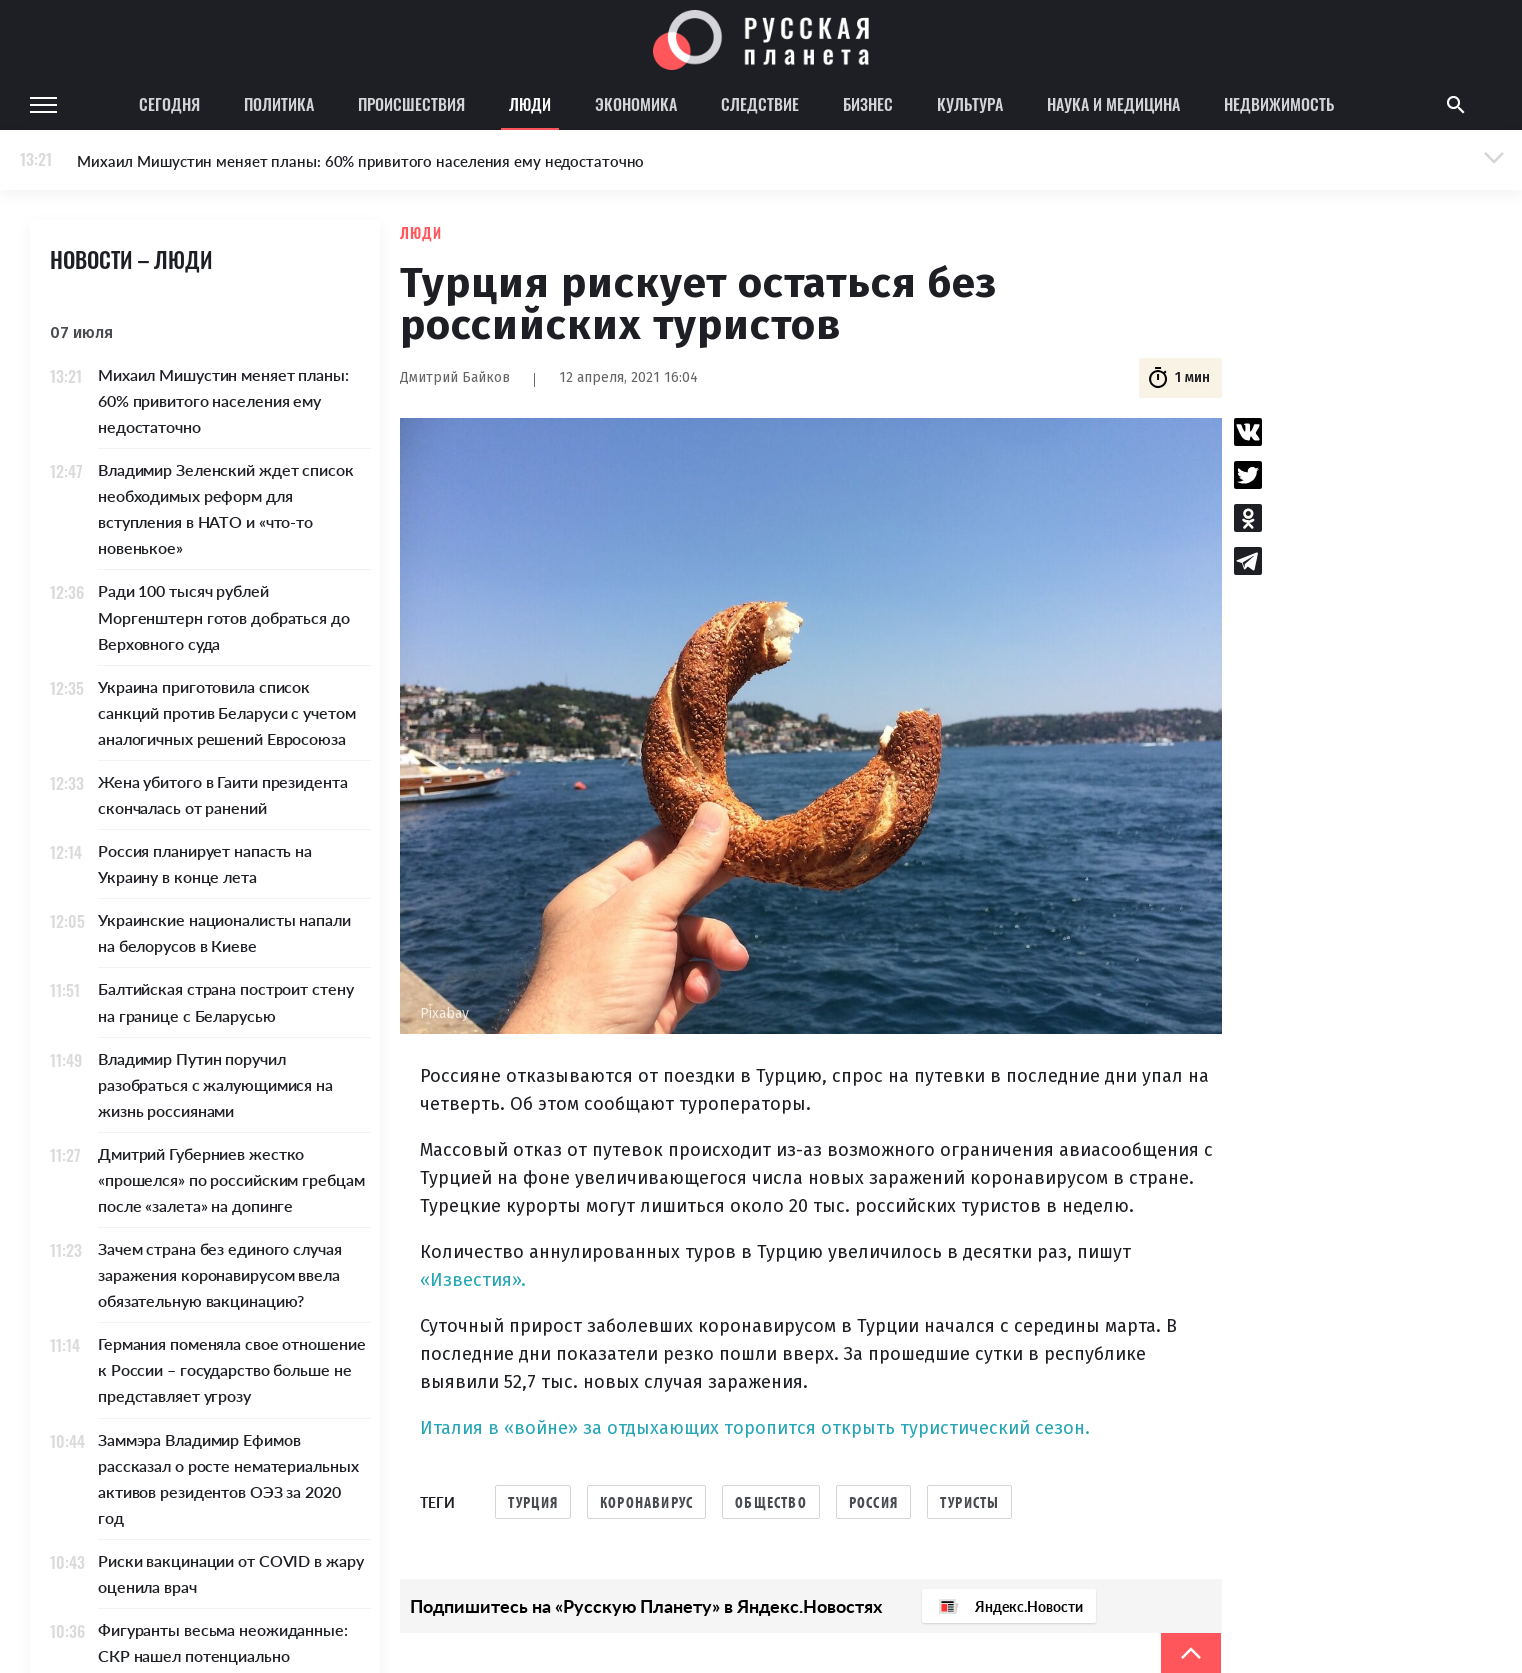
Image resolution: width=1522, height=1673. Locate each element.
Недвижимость (1279, 104)
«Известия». (473, 1280)
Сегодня (169, 104)
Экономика (636, 104)
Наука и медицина (1113, 104)
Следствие (760, 104)
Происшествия (411, 104)
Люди (530, 104)
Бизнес (868, 104)
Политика (279, 104)
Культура (970, 104)
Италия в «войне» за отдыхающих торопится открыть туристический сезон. (755, 1428)
